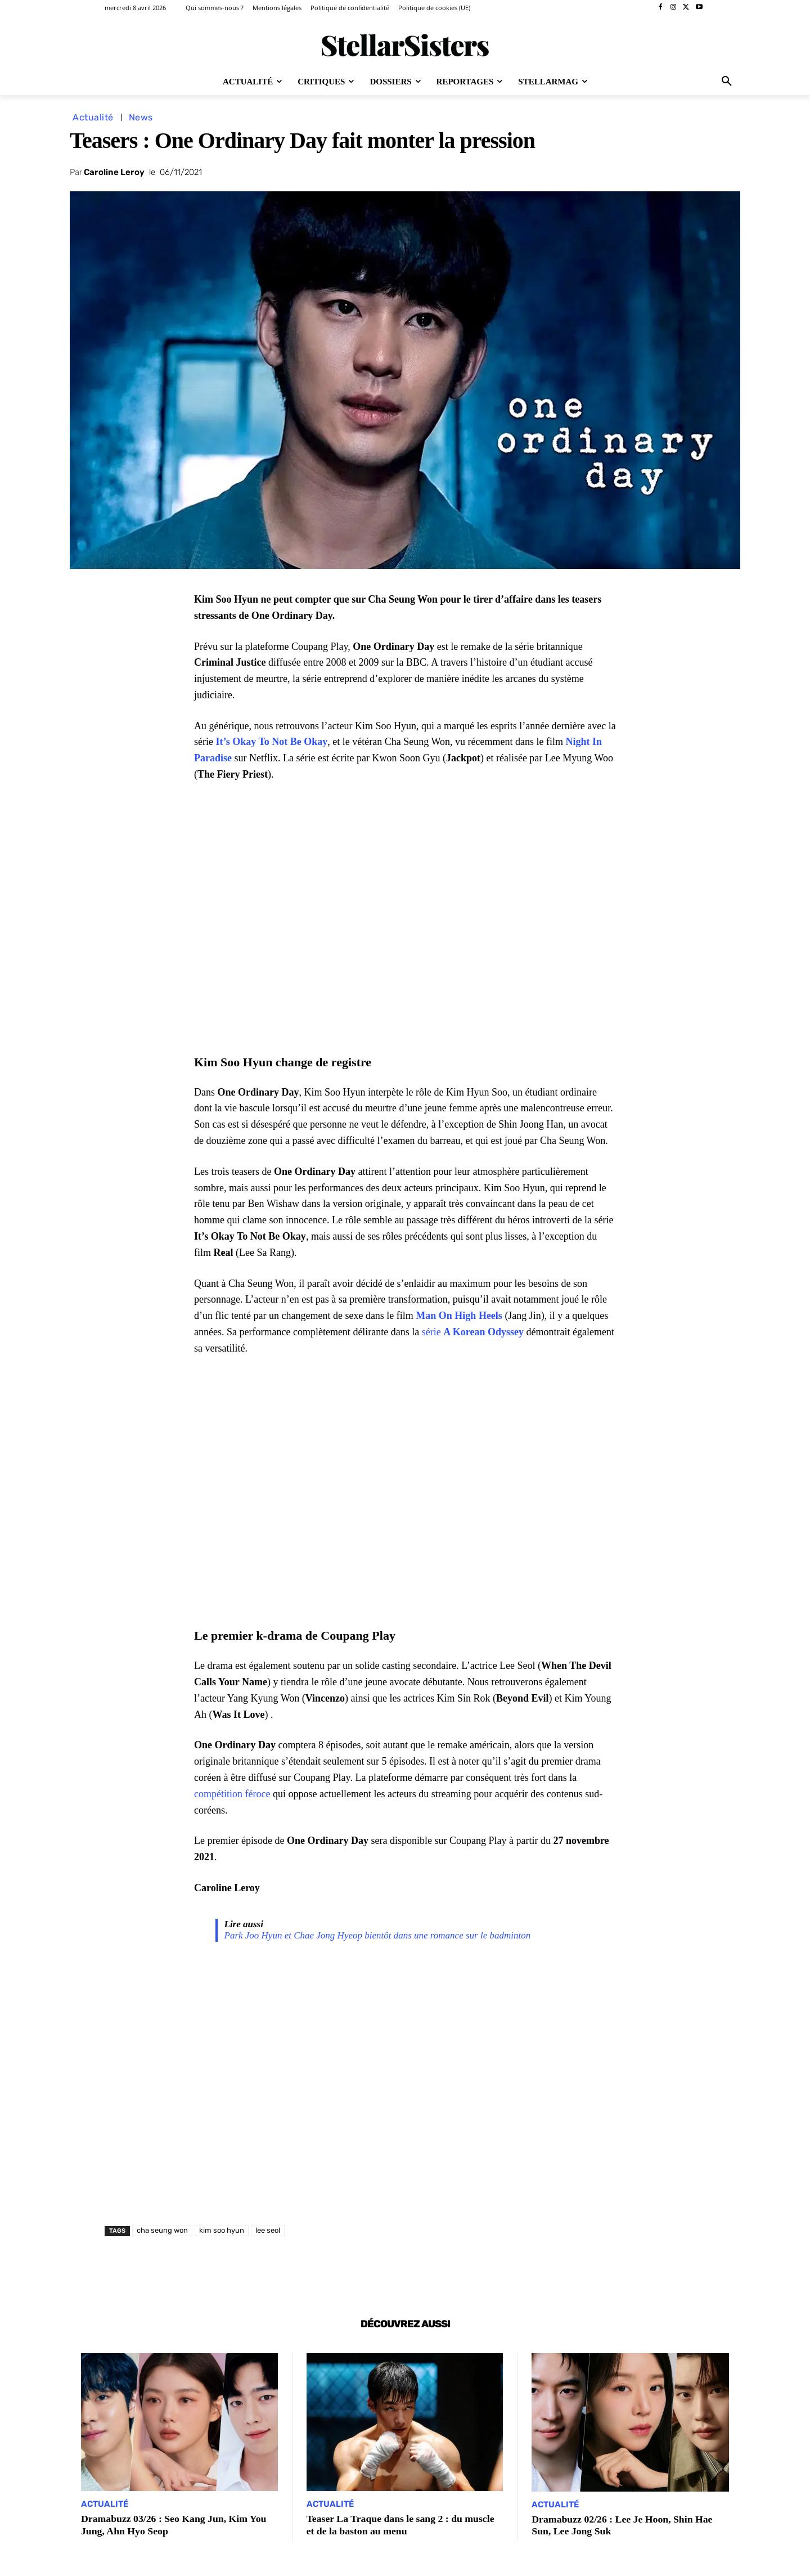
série (473, 1332)
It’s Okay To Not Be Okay (271, 741)
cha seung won (162, 2230)
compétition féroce (232, 1793)
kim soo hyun (221, 2230)
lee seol (267, 2230)
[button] (726, 81)
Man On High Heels (459, 1315)
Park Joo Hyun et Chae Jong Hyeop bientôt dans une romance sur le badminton (377, 1935)
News (141, 117)
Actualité (93, 117)
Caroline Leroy (114, 172)
